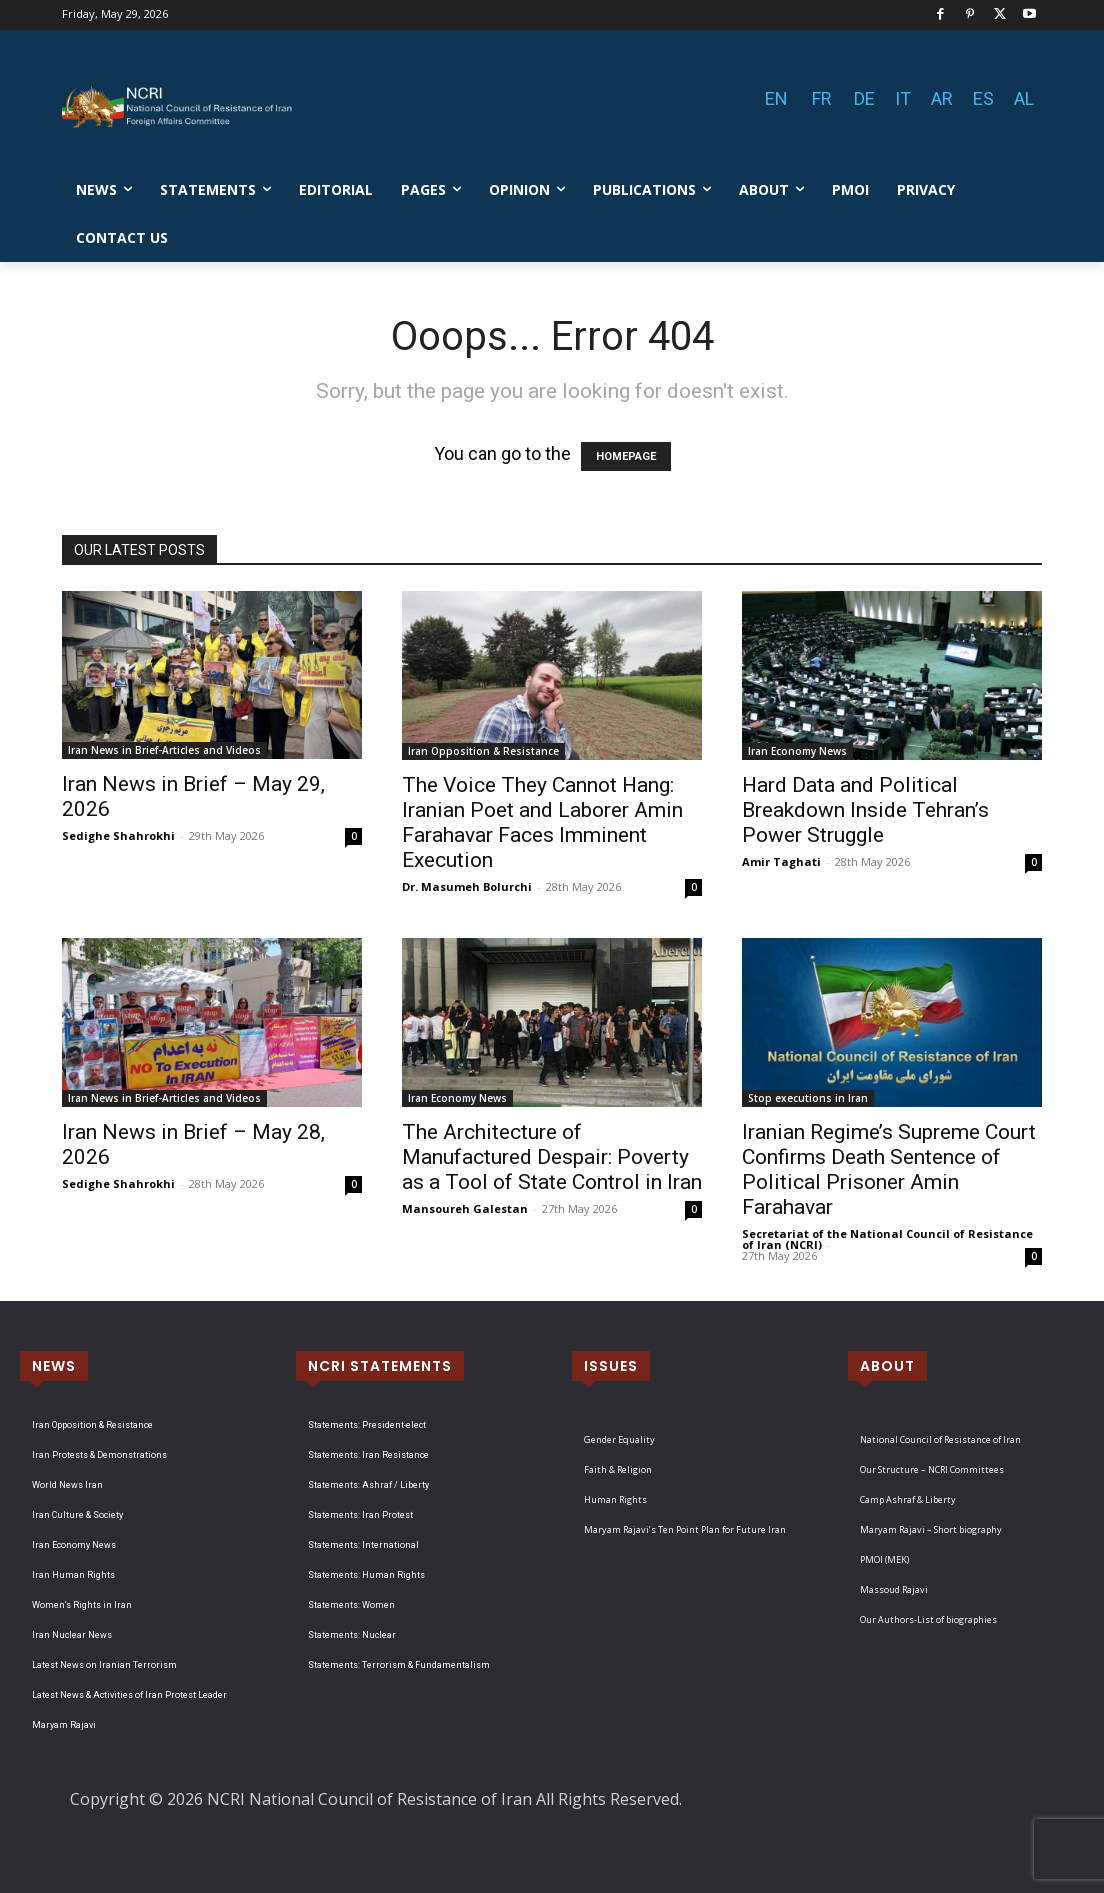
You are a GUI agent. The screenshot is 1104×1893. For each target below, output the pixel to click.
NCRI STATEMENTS (380, 1366)
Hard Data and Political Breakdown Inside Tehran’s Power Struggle (865, 810)
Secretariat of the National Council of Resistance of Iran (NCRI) (887, 1239)
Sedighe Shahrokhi (118, 835)
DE (864, 98)
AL (1024, 98)
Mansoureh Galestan (465, 1208)
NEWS (54, 1366)
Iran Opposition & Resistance (483, 751)
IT (903, 98)
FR (822, 98)
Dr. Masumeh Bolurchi (467, 886)
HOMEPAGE (626, 456)
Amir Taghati (781, 861)
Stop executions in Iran (808, 1098)
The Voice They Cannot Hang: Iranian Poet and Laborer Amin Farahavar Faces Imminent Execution (542, 822)
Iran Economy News (797, 751)
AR (942, 98)
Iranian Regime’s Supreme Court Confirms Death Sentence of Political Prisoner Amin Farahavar (889, 1169)
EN (776, 98)
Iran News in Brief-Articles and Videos (164, 750)
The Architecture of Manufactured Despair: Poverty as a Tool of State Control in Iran (552, 1157)
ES (983, 98)
